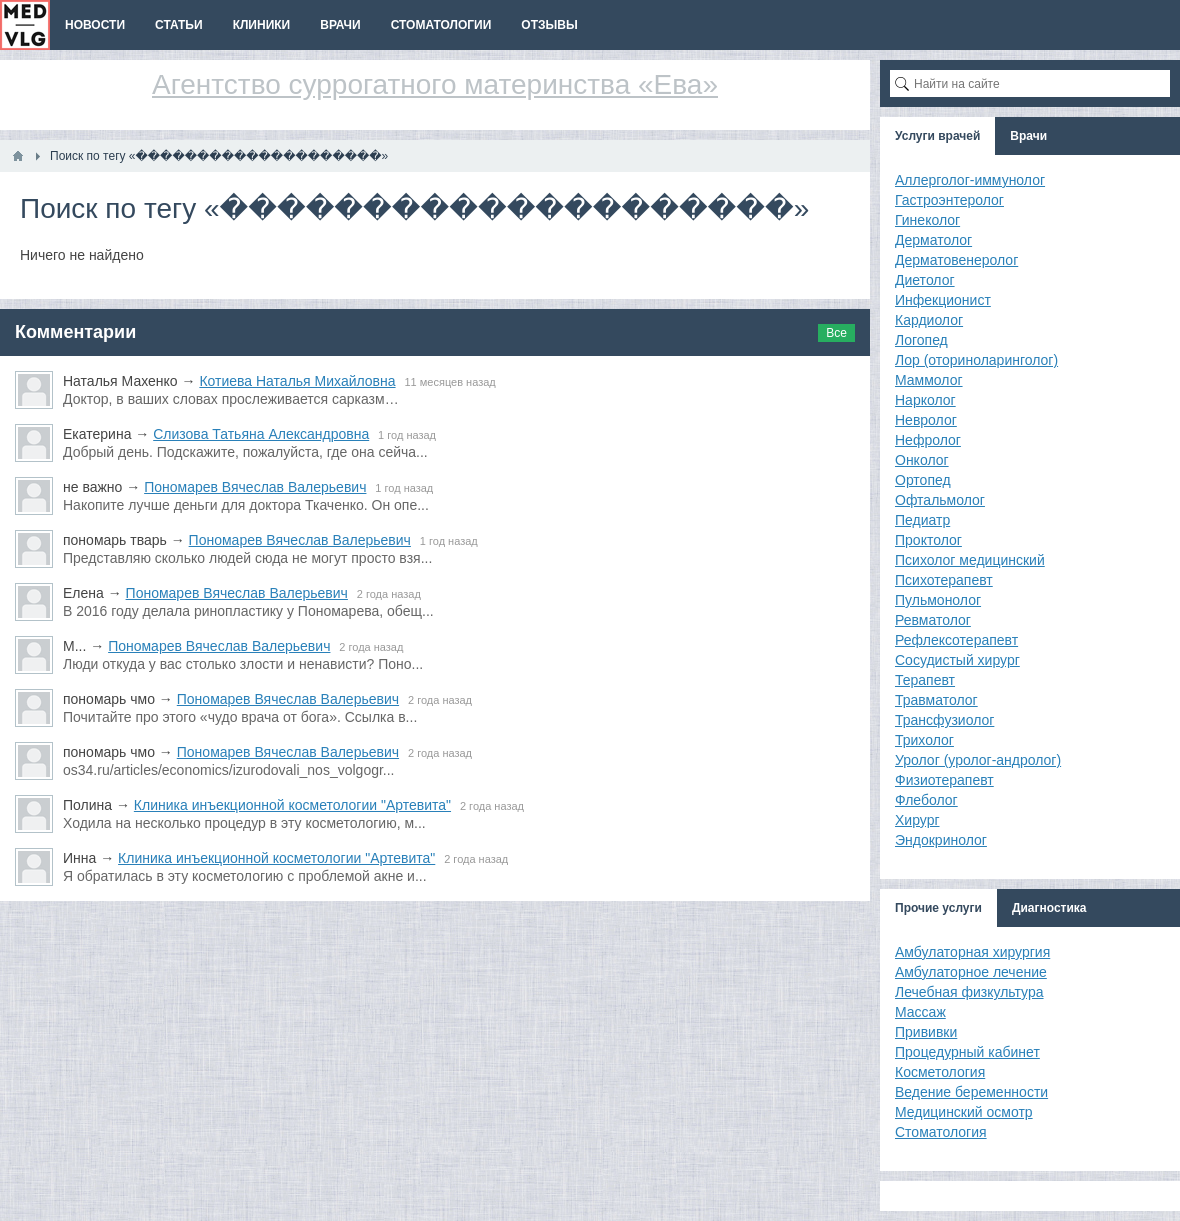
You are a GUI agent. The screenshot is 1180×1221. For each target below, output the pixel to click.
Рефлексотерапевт (956, 640)
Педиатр (922, 520)
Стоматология (941, 1132)
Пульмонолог (938, 600)
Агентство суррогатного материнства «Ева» (435, 84)
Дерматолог (933, 240)
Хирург (917, 820)
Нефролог (928, 440)
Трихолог (924, 740)
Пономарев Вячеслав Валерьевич (255, 487)
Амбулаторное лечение (971, 972)
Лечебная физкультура (969, 992)
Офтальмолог (940, 500)
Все (836, 333)
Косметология (940, 1072)
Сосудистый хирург (957, 660)
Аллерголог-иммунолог (970, 180)
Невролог (926, 420)
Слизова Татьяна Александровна (261, 434)
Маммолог (929, 380)
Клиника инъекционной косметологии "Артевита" (292, 805)
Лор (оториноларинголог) (976, 360)
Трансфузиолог (944, 720)
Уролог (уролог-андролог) (978, 760)
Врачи (1028, 136)
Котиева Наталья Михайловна (297, 381)
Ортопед (923, 480)
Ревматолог (933, 620)
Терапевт (925, 680)
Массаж (920, 1012)
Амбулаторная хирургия (972, 952)
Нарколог (925, 400)
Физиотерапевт (944, 780)
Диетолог (925, 280)
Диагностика (1049, 908)
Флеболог (926, 800)
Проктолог (928, 540)
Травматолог (936, 700)
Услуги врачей (937, 136)
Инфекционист (943, 300)
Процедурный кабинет (967, 1052)
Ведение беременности (971, 1092)
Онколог (922, 460)
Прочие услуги (938, 908)
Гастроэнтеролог (949, 200)
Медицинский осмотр (964, 1112)
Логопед (921, 340)
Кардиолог (929, 320)
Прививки (926, 1032)
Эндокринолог (941, 840)
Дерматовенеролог (956, 260)
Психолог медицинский (970, 560)
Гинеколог (927, 220)
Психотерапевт (944, 580)
